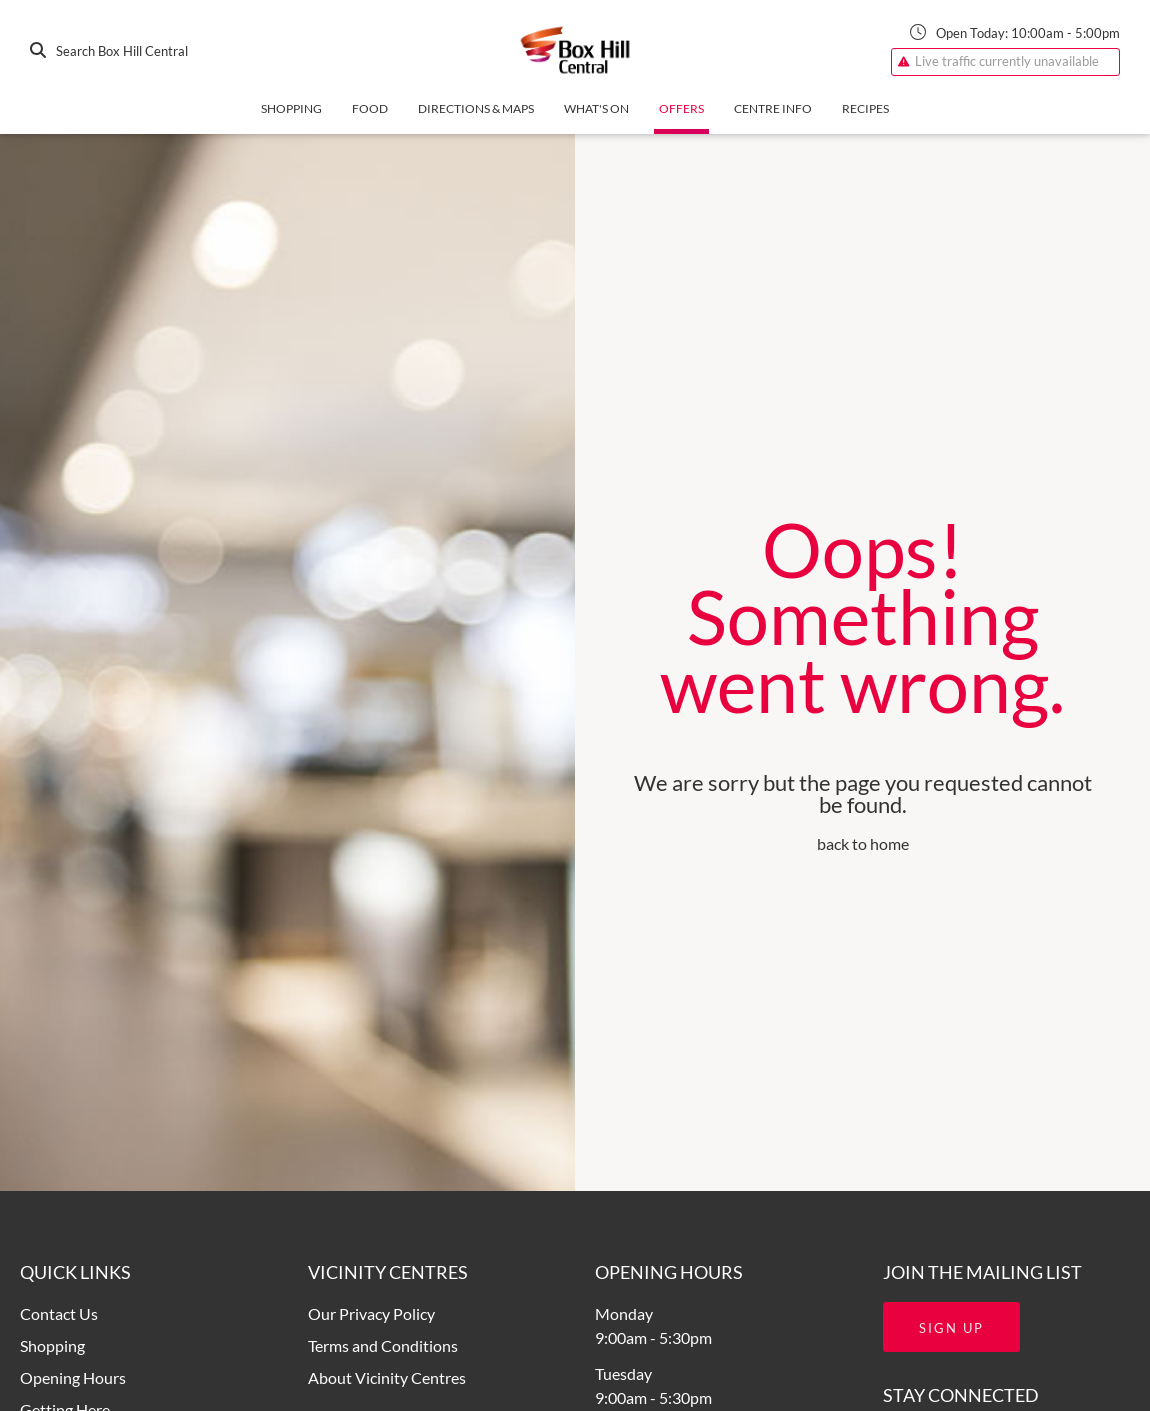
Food (370, 108)
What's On (596, 108)
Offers (681, 108)
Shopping (291, 108)
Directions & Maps (476, 108)
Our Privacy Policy (371, 1313)
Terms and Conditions (383, 1345)
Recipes (865, 108)
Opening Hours (73, 1377)
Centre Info (773, 108)
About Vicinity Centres (387, 1377)
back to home (863, 843)
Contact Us (59, 1313)
